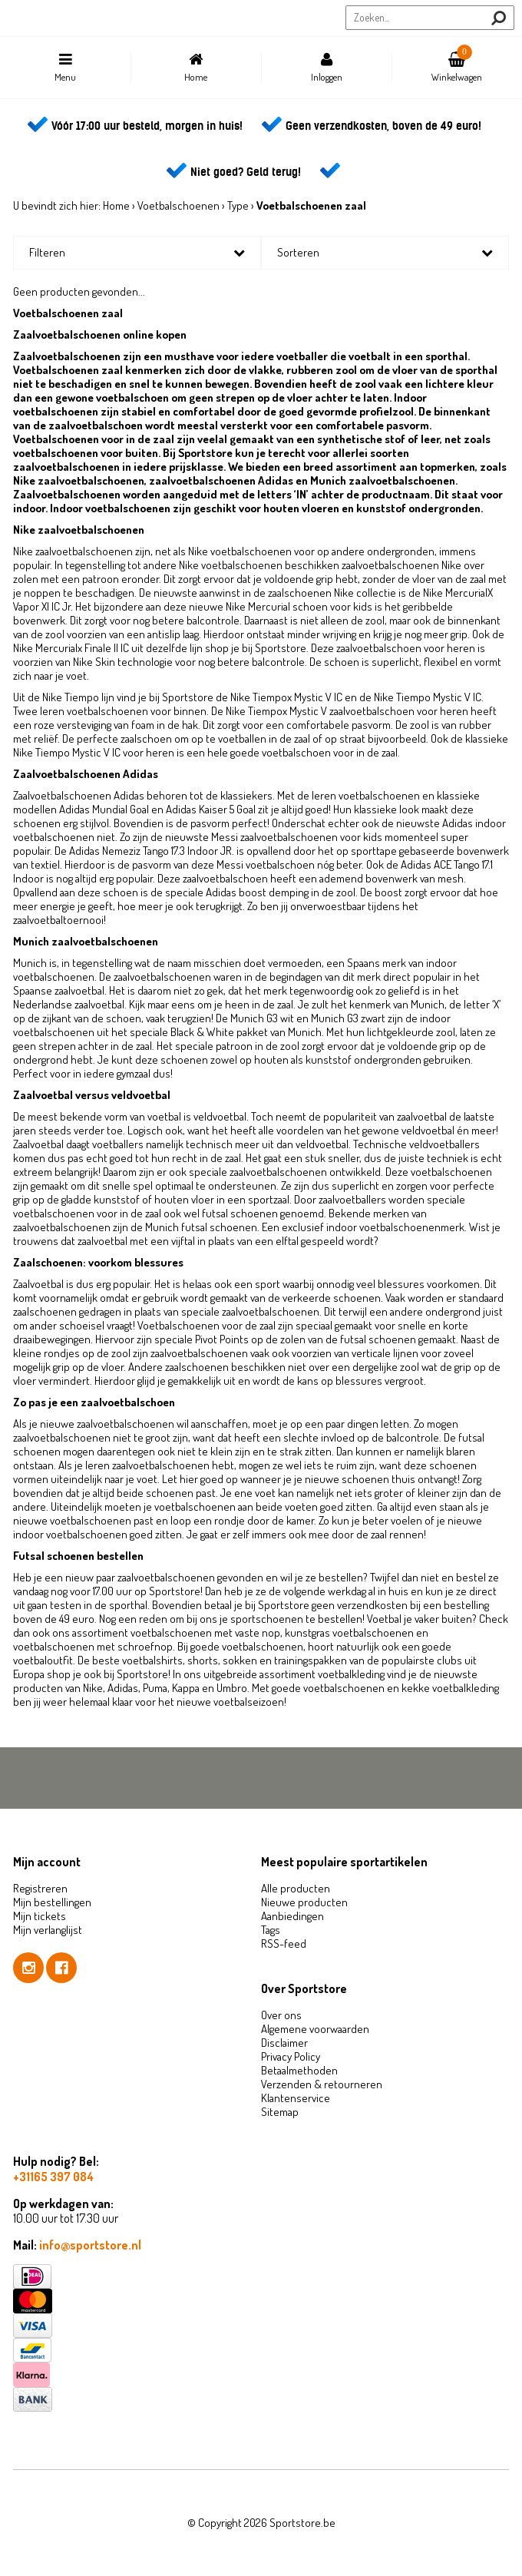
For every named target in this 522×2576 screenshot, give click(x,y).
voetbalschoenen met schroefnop (93, 1646)
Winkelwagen (457, 64)
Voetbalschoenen (178, 205)
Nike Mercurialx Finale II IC (71, 648)
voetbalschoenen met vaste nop (205, 1632)
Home (195, 67)
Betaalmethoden (299, 2070)
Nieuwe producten (304, 1902)
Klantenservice (295, 2098)
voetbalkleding (351, 1674)
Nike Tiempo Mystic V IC (427, 697)
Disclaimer (284, 2042)
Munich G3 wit (262, 1018)
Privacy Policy (290, 2056)
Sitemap (280, 2111)
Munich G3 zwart (348, 1018)
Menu (65, 67)
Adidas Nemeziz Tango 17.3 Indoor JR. (151, 850)
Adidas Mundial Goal (104, 809)
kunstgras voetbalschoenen (349, 1632)
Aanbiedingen (292, 1916)
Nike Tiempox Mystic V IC (286, 697)
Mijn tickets (39, 1916)
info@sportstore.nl (90, 2245)
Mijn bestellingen (52, 1902)
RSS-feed (283, 1943)
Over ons (281, 2015)
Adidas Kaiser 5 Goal (211, 809)
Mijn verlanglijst (47, 1929)
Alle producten (295, 1888)
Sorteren (298, 252)
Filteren (47, 252)
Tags (270, 1929)
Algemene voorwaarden (315, 2028)
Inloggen (326, 67)
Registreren (40, 1888)
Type (238, 205)
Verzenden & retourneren (321, 2084)
